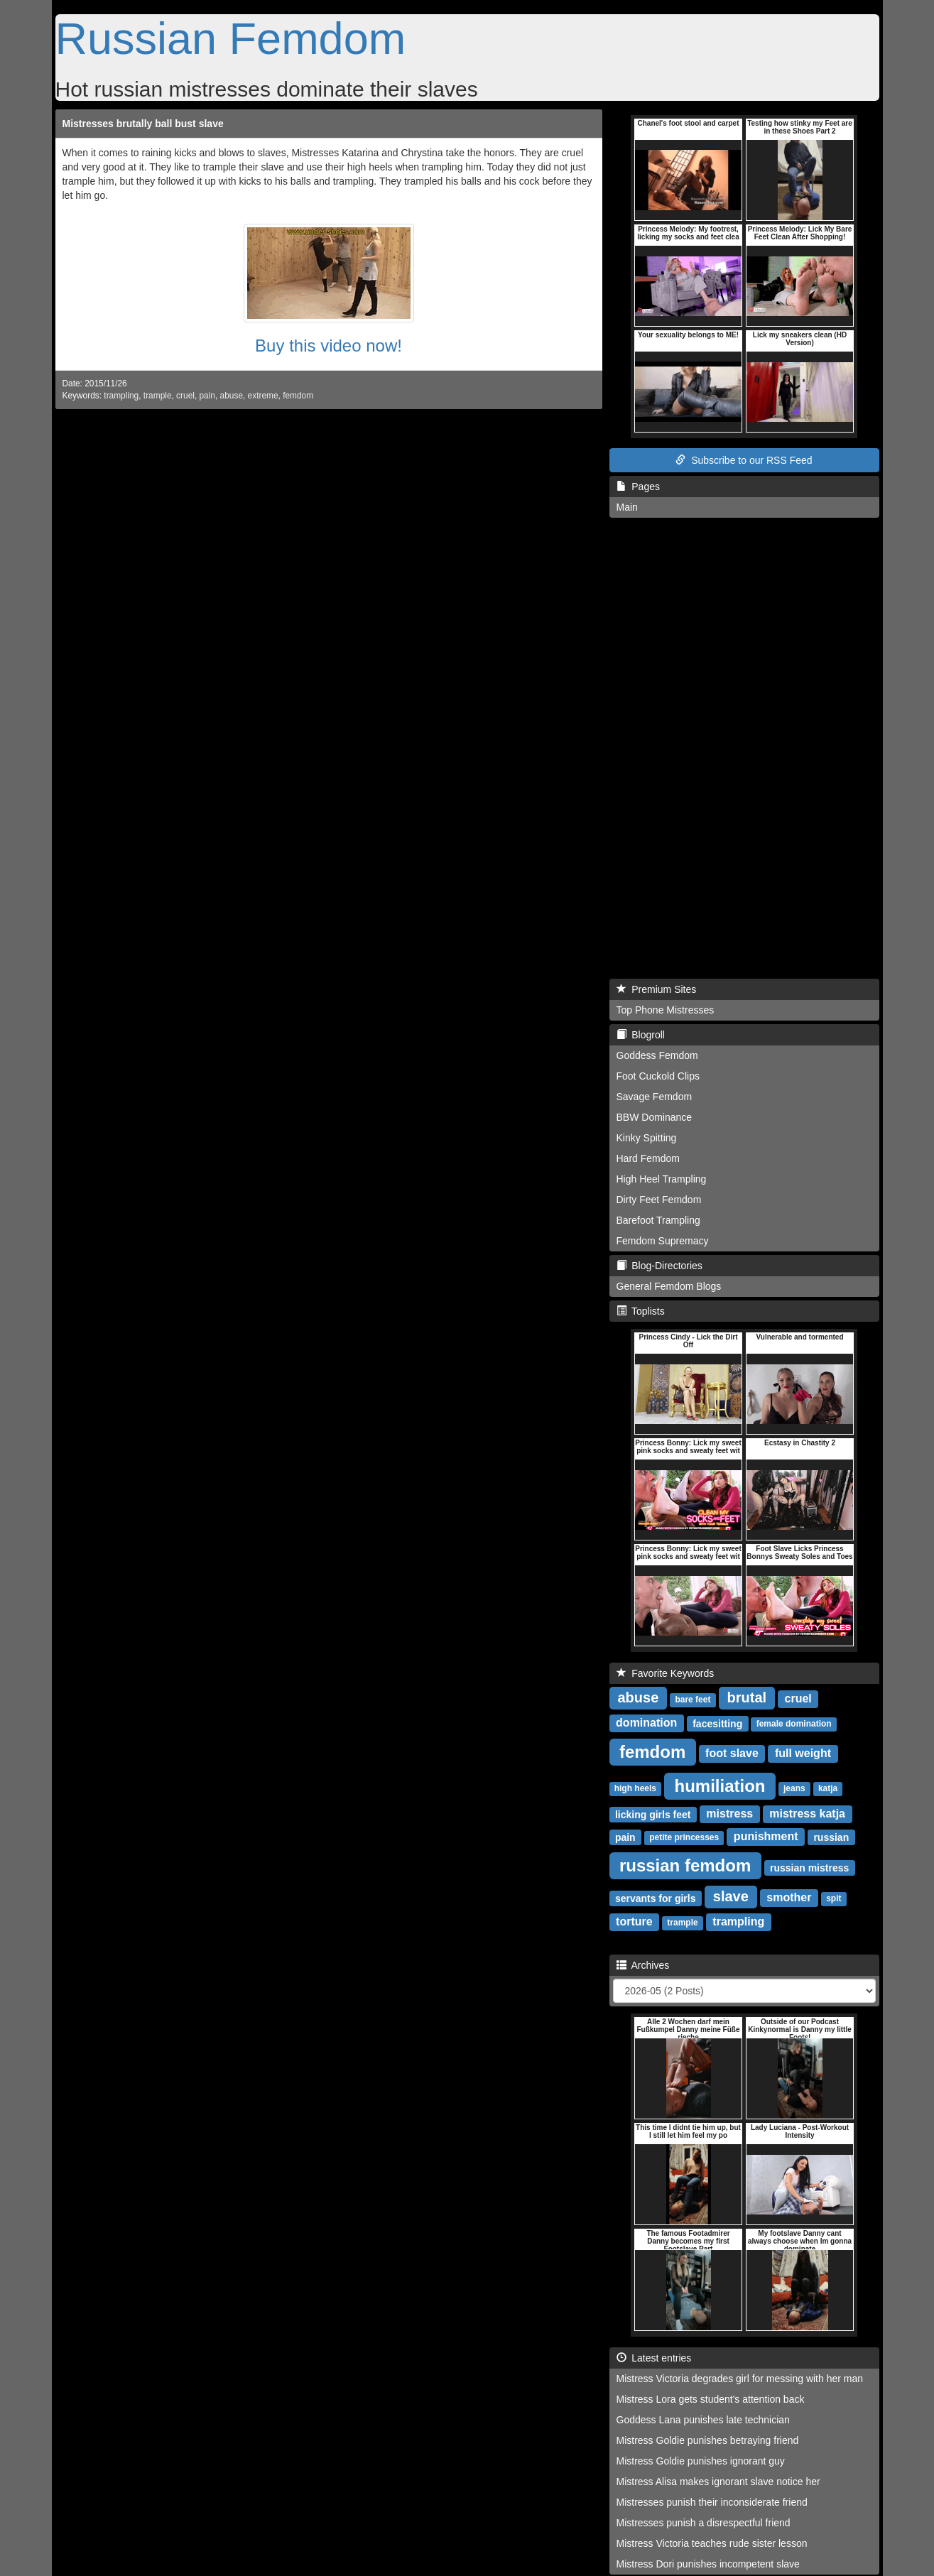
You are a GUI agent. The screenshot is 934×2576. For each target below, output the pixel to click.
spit (833, 1898)
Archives (643, 1965)
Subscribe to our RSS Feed (743, 460)
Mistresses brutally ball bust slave (143, 123)
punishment (766, 1836)
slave (731, 1896)
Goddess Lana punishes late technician (703, 2419)
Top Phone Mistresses (666, 1010)
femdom (298, 396)
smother (788, 1897)
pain (207, 396)
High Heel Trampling (662, 1179)
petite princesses (684, 1837)
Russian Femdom (230, 38)
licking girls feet (653, 1814)
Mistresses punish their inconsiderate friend (712, 2502)
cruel (185, 396)
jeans (794, 1788)
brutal (747, 1697)
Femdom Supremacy (663, 1240)
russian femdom (685, 1864)
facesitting (717, 1723)
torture (634, 1921)
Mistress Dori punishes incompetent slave (708, 2564)
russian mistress (809, 1867)
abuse (231, 396)
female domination (794, 1724)
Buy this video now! (328, 345)
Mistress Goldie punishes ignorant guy (701, 2461)
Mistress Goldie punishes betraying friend (708, 2440)
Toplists (641, 1311)
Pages (638, 486)
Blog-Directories (659, 1265)
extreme (263, 396)
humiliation (720, 1785)
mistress (729, 1814)
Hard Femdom (648, 1158)
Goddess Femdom (657, 1055)
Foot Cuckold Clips (658, 1076)
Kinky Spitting (647, 1137)
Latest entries (654, 2358)
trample (157, 396)
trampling (121, 396)
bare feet (692, 1700)
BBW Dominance (655, 1117)
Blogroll (641, 1034)
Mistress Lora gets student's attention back (711, 2399)
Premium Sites (657, 989)
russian (831, 1836)
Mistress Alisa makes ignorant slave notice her (718, 2481)
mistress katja (807, 1814)
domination (646, 1723)
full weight (803, 1753)
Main (627, 507)
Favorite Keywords (666, 1673)
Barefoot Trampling (658, 1220)
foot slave (732, 1753)
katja (827, 1788)
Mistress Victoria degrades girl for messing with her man (740, 2378)
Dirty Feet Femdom (659, 1199)
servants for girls (655, 1897)
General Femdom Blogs (669, 1286)
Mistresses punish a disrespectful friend (704, 2522)
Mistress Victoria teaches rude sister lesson (712, 2543)
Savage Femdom (655, 1096)
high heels (635, 1788)
